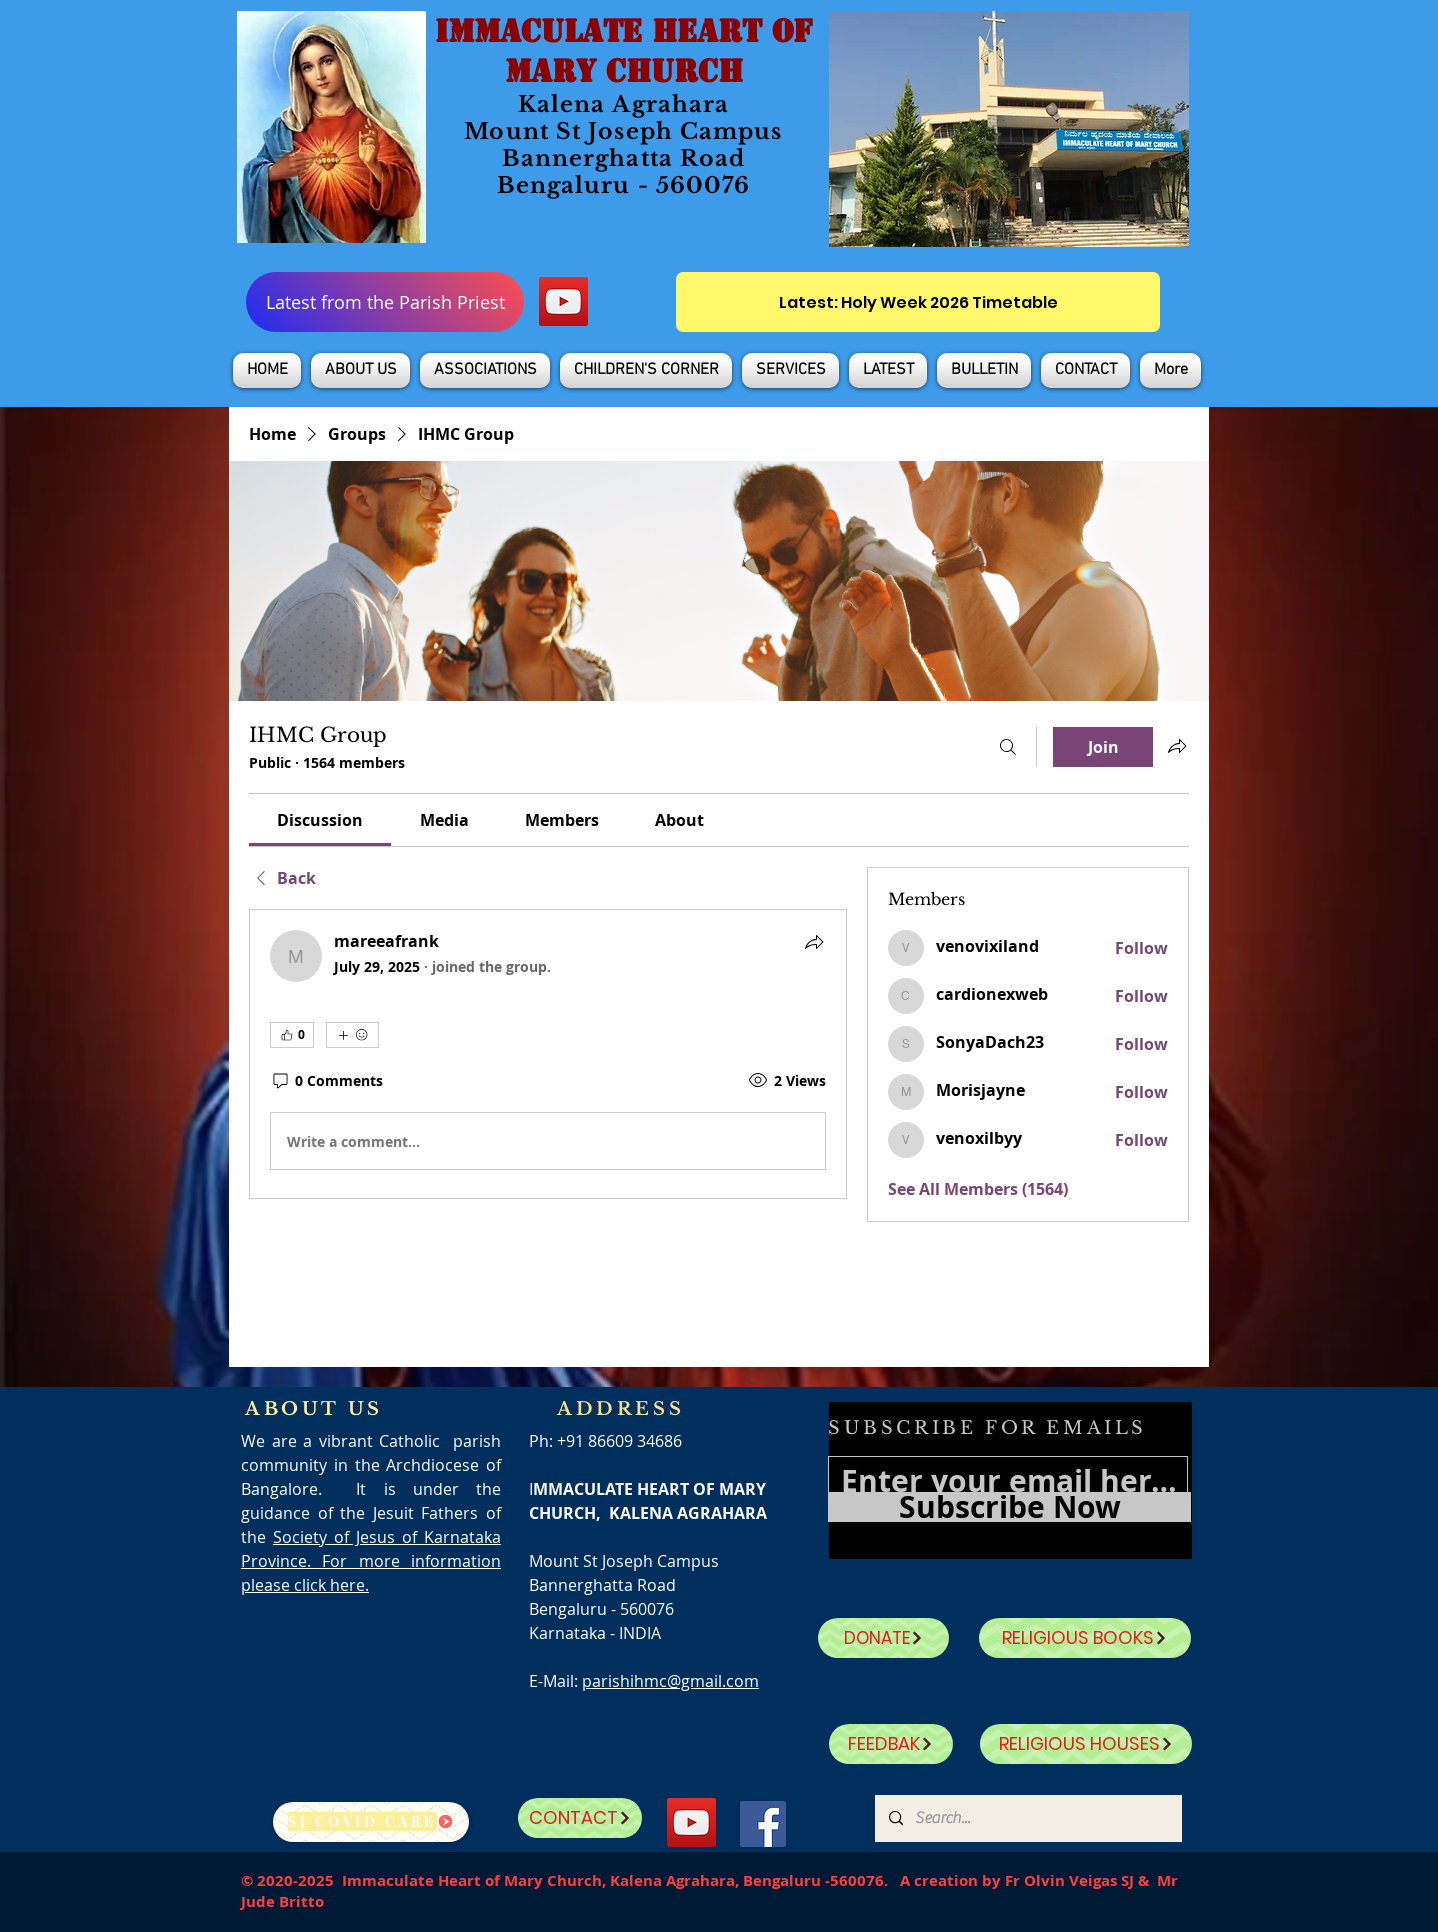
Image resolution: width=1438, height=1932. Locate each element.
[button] (360, 370)
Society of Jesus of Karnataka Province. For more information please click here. (371, 1561)
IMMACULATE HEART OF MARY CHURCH (623, 51)
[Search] (1008, 747)
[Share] (814, 942)
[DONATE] (883, 1638)
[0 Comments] (326, 1081)
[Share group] (1177, 746)
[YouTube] (563, 301)
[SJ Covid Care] (371, 1822)
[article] (548, 1054)
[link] (320, 820)
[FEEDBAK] (891, 1744)
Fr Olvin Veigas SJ (1069, 1880)
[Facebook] (763, 1824)
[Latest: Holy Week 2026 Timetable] (918, 302)
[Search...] (1027, 1818)
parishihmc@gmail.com (670, 1681)
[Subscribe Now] (1009, 1507)
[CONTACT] (580, 1818)
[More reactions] (352, 1035)
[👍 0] (292, 1035)
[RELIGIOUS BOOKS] (1085, 1638)
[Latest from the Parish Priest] (385, 302)
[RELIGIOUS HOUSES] (1086, 1744)
